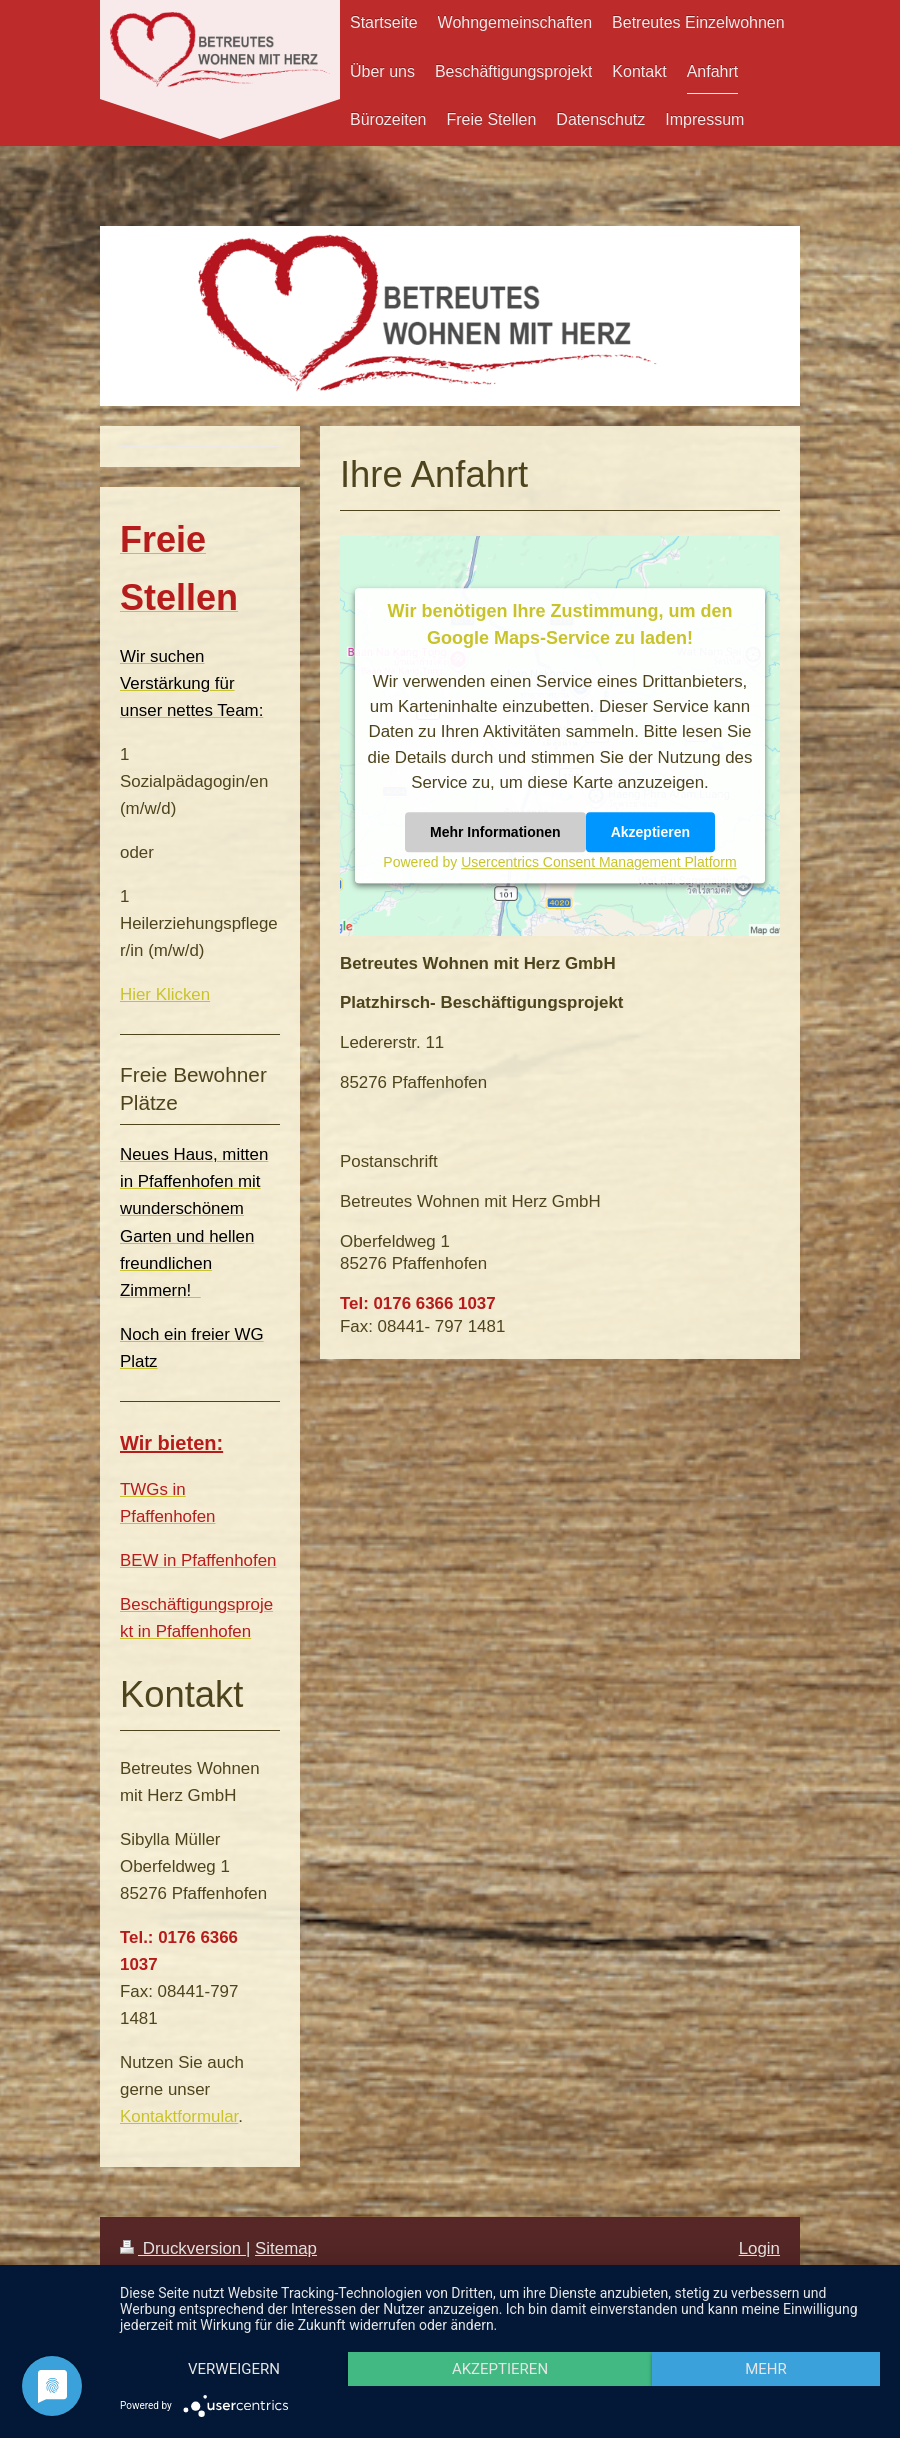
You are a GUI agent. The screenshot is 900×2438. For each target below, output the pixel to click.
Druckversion (183, 2248)
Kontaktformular (179, 2116)
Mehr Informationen (495, 833)
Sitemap (286, 2248)
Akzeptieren (650, 833)
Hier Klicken (165, 994)
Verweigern (234, 2369)
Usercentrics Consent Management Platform (598, 863)
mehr (766, 2369)
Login (759, 2248)
